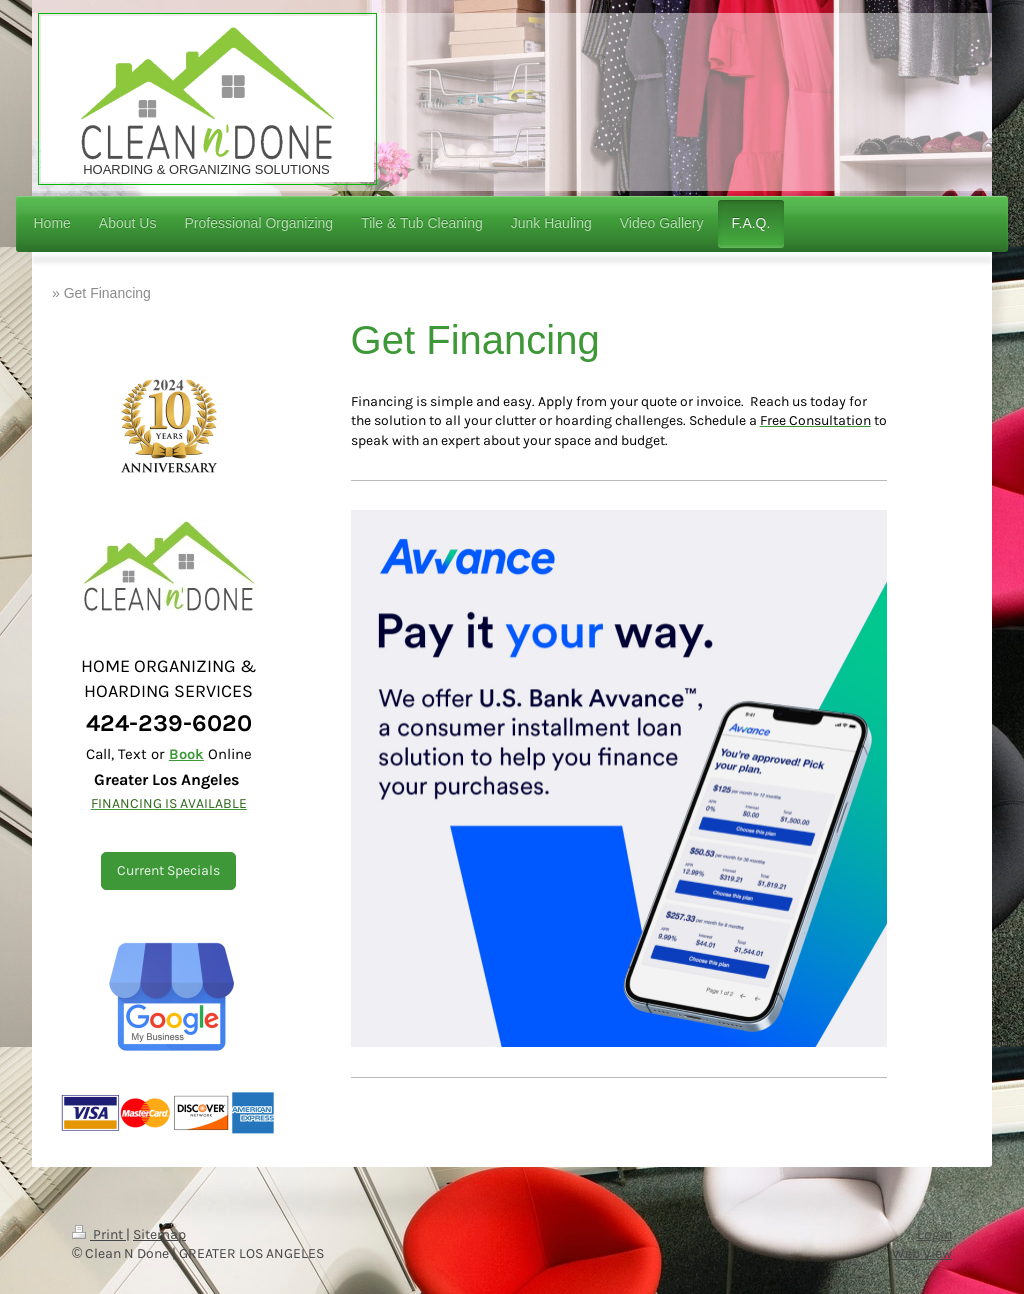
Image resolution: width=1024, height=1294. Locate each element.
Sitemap (159, 1234)
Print (99, 1234)
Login (934, 1234)
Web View (922, 1253)
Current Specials (168, 870)
